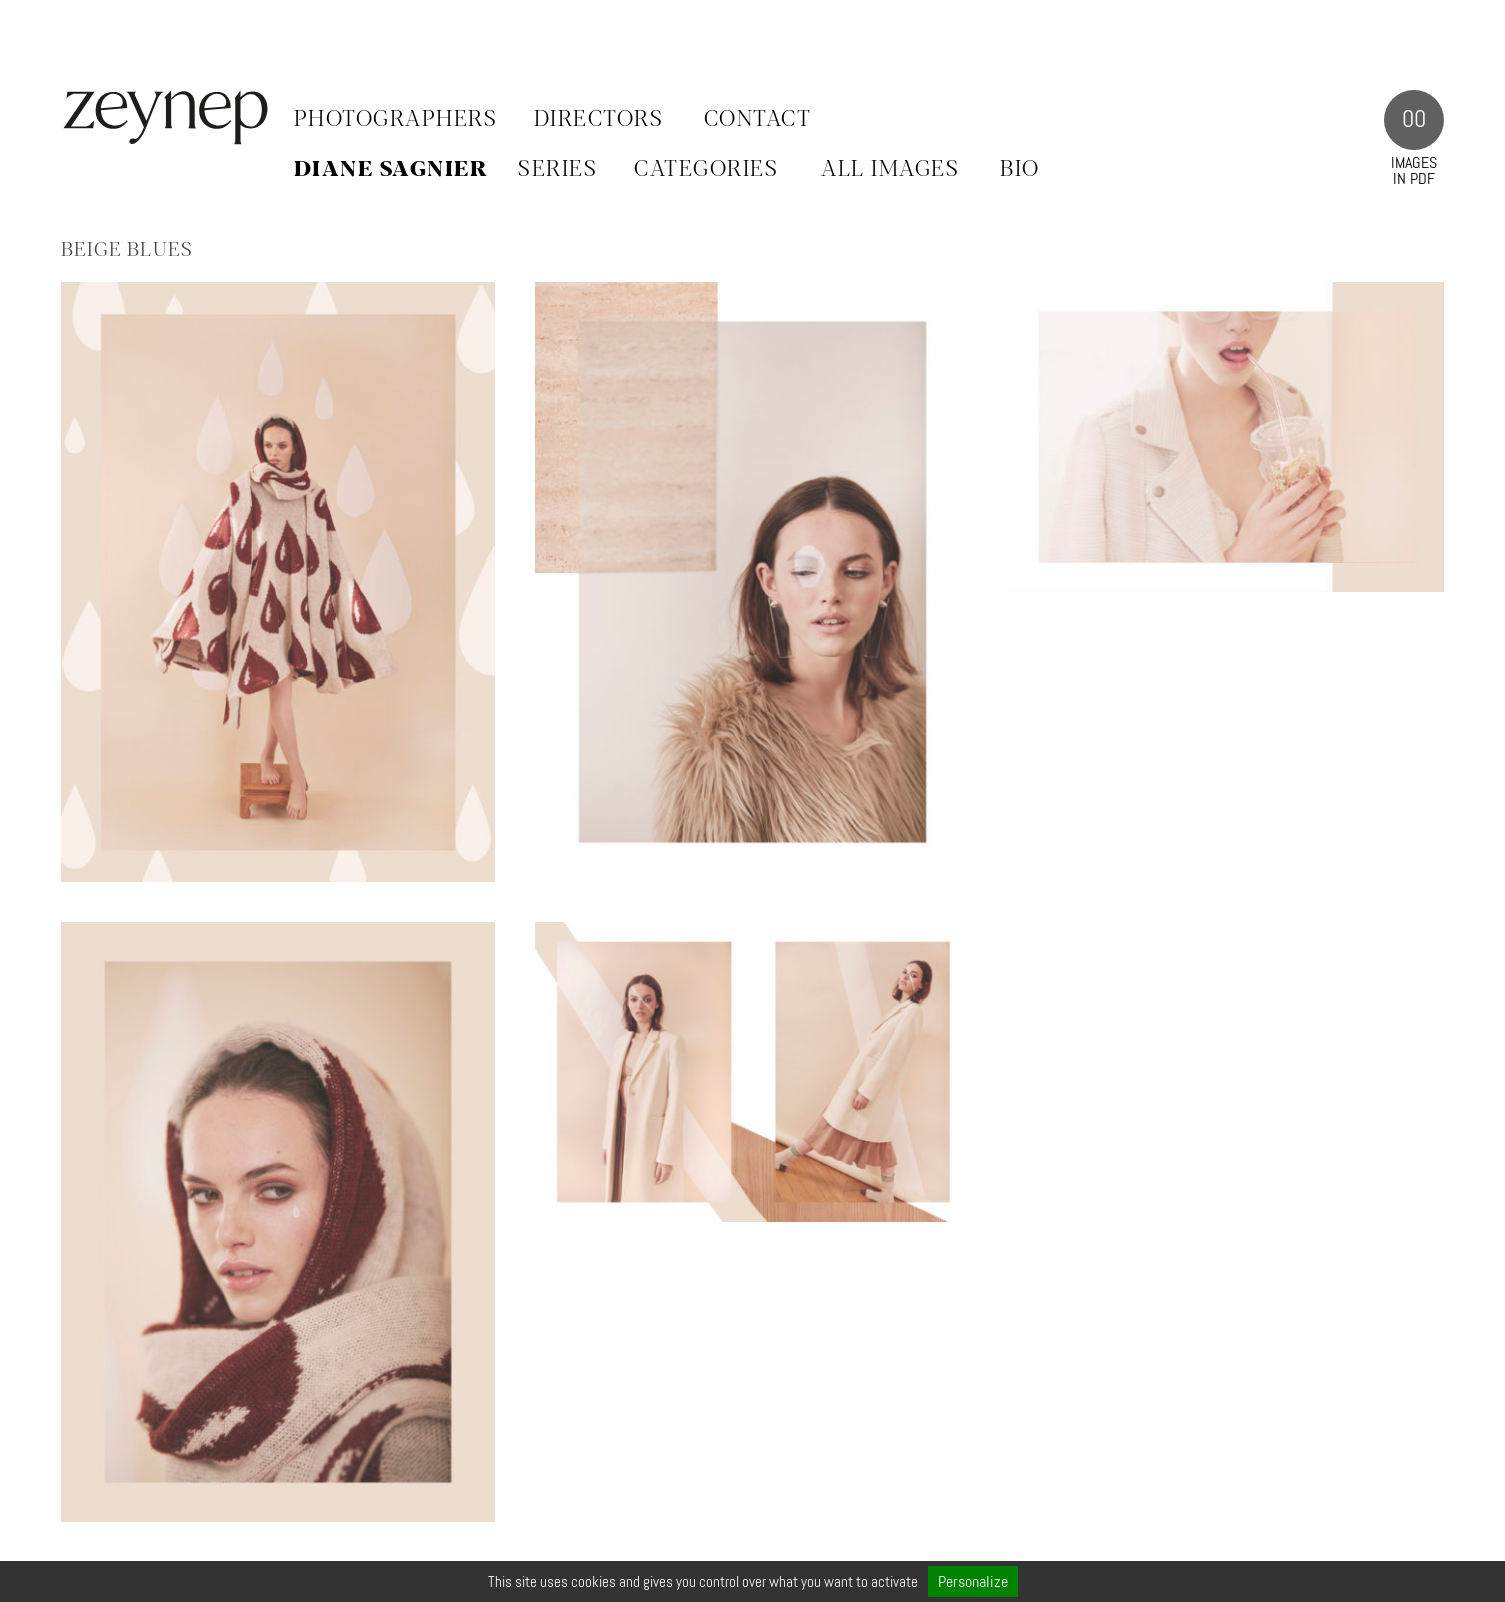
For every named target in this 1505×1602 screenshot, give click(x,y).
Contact (758, 120)
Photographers (396, 120)
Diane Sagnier (391, 170)
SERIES (557, 170)
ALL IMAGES (890, 170)
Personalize (973, 1581)
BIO (1020, 170)
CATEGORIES (706, 170)
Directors (599, 120)
